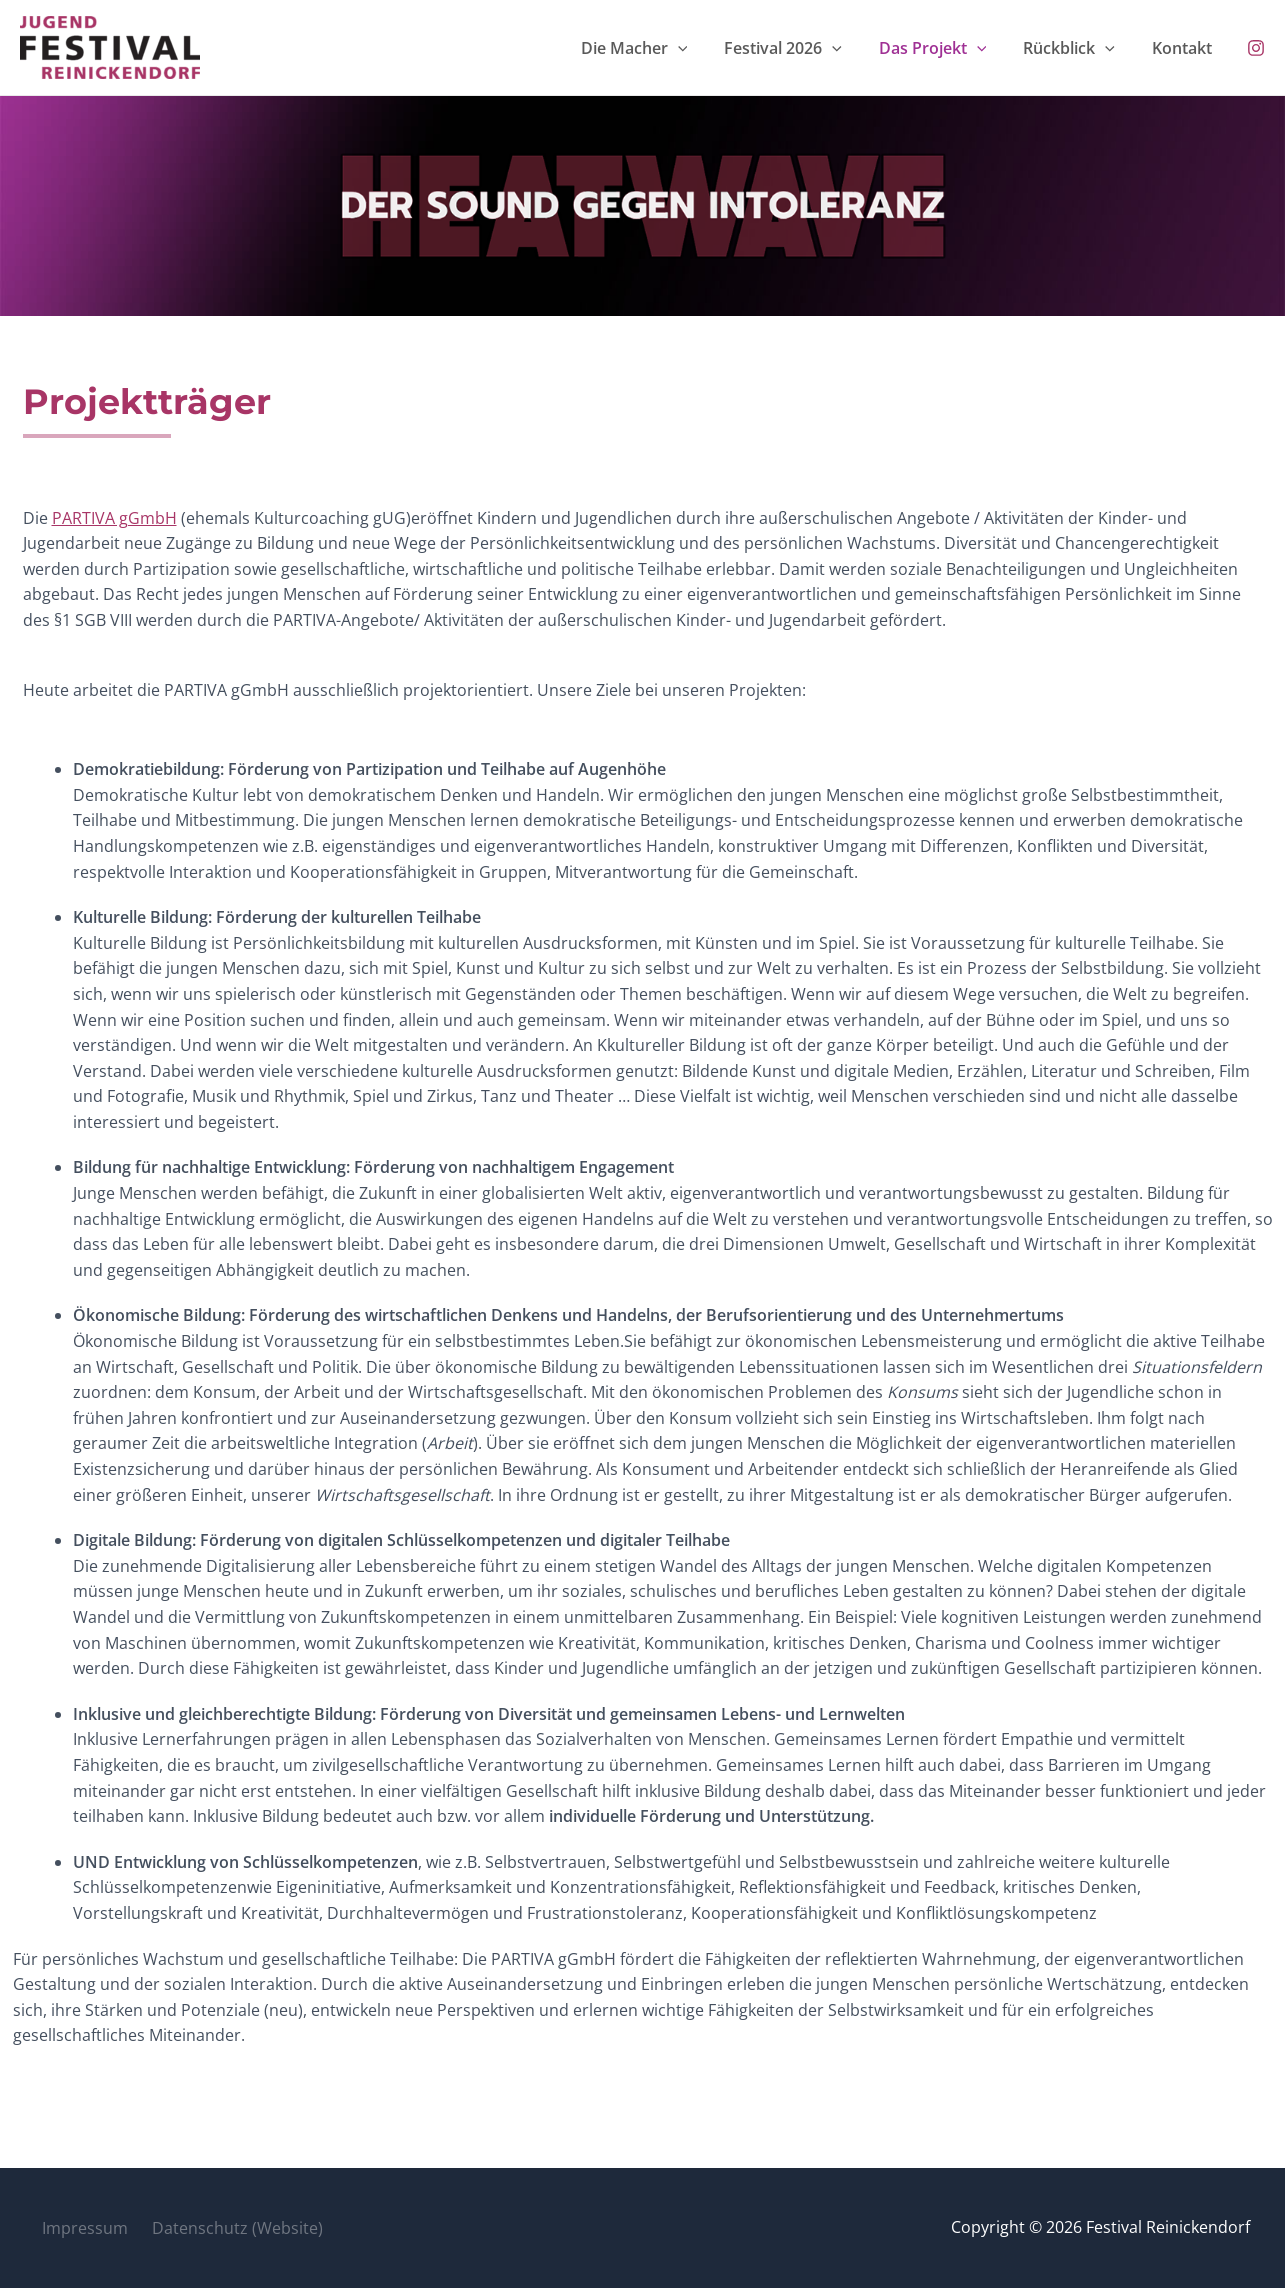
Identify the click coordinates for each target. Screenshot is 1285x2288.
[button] (753, 50)
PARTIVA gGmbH (114, 523)
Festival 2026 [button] (843, 50)
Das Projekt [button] (978, 50)
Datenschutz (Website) (222, 2227)
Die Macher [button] (709, 50)
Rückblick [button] (1099, 50)
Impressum (78, 2227)
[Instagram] (1256, 51)
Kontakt (1197, 50)
